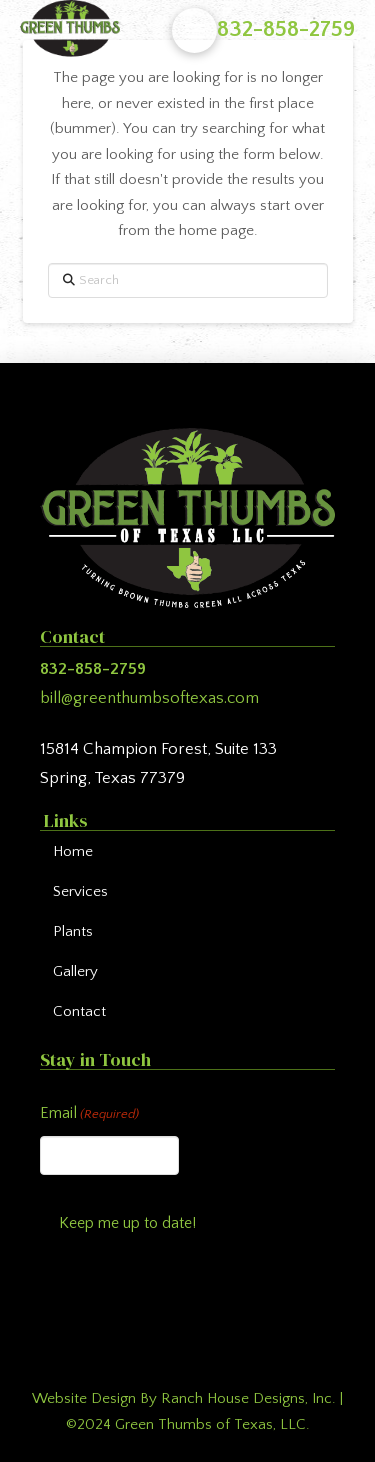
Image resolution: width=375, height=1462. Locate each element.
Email (89, 1114)
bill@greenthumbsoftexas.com (149, 698)
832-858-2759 (286, 29)
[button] (194, 30)
